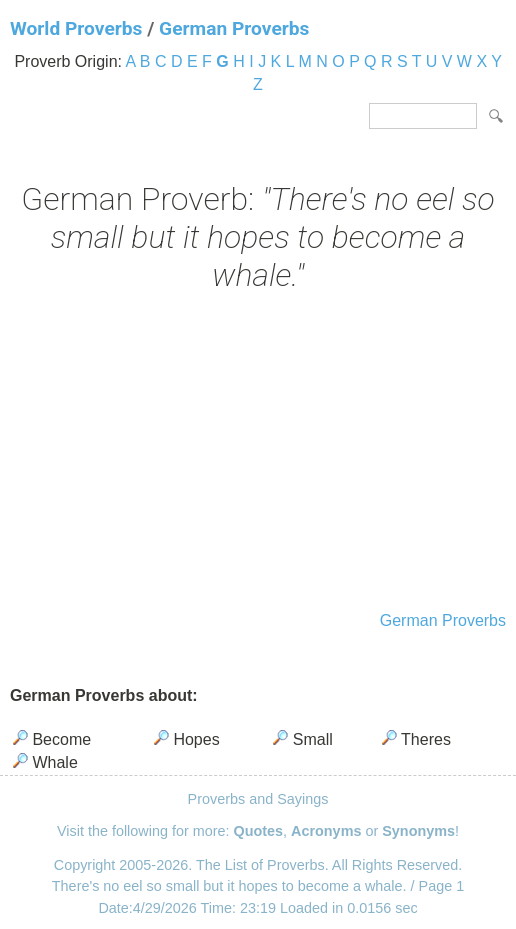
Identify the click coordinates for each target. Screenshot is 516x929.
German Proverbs (234, 28)
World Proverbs (76, 28)
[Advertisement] (258, 454)
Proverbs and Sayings (258, 799)
